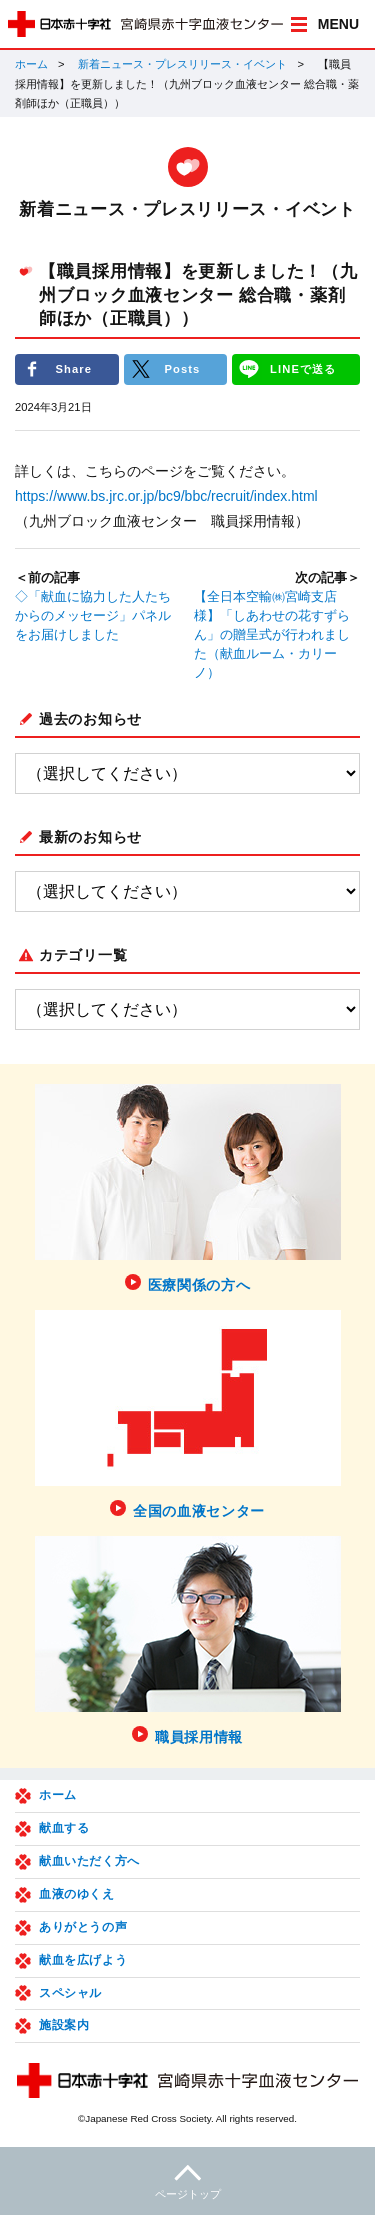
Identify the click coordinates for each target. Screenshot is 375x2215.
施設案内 (64, 2025)
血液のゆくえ (77, 1894)
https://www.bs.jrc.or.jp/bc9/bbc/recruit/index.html (166, 496)
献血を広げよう (83, 1960)
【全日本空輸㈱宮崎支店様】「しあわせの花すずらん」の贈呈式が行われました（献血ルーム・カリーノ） (272, 635)
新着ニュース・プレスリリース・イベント (182, 64)
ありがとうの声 (83, 1927)
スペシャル (70, 1993)
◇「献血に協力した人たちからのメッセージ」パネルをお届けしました (93, 616)
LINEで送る (303, 369)
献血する (64, 1828)
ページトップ (187, 2179)
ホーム (31, 64)
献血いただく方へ (89, 1861)
